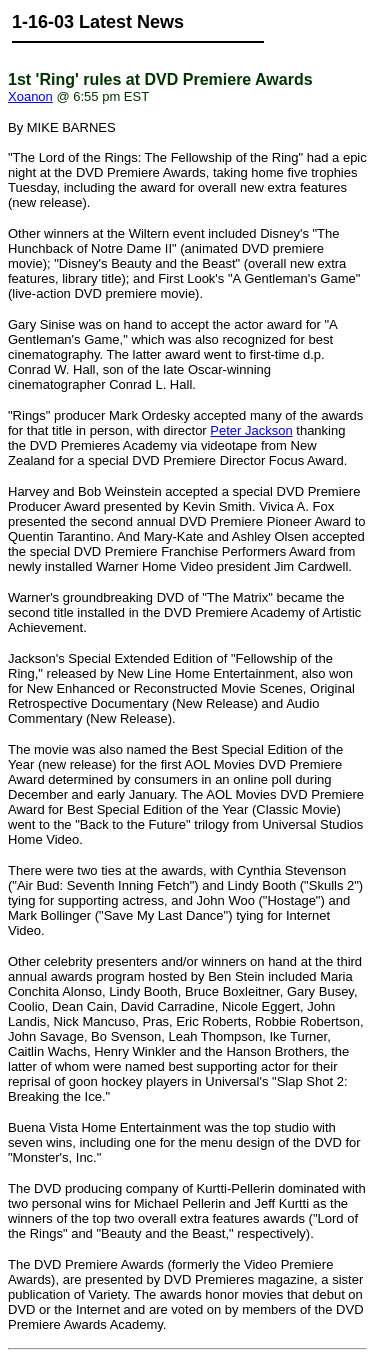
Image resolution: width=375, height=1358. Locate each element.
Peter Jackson (251, 430)
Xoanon (30, 96)
